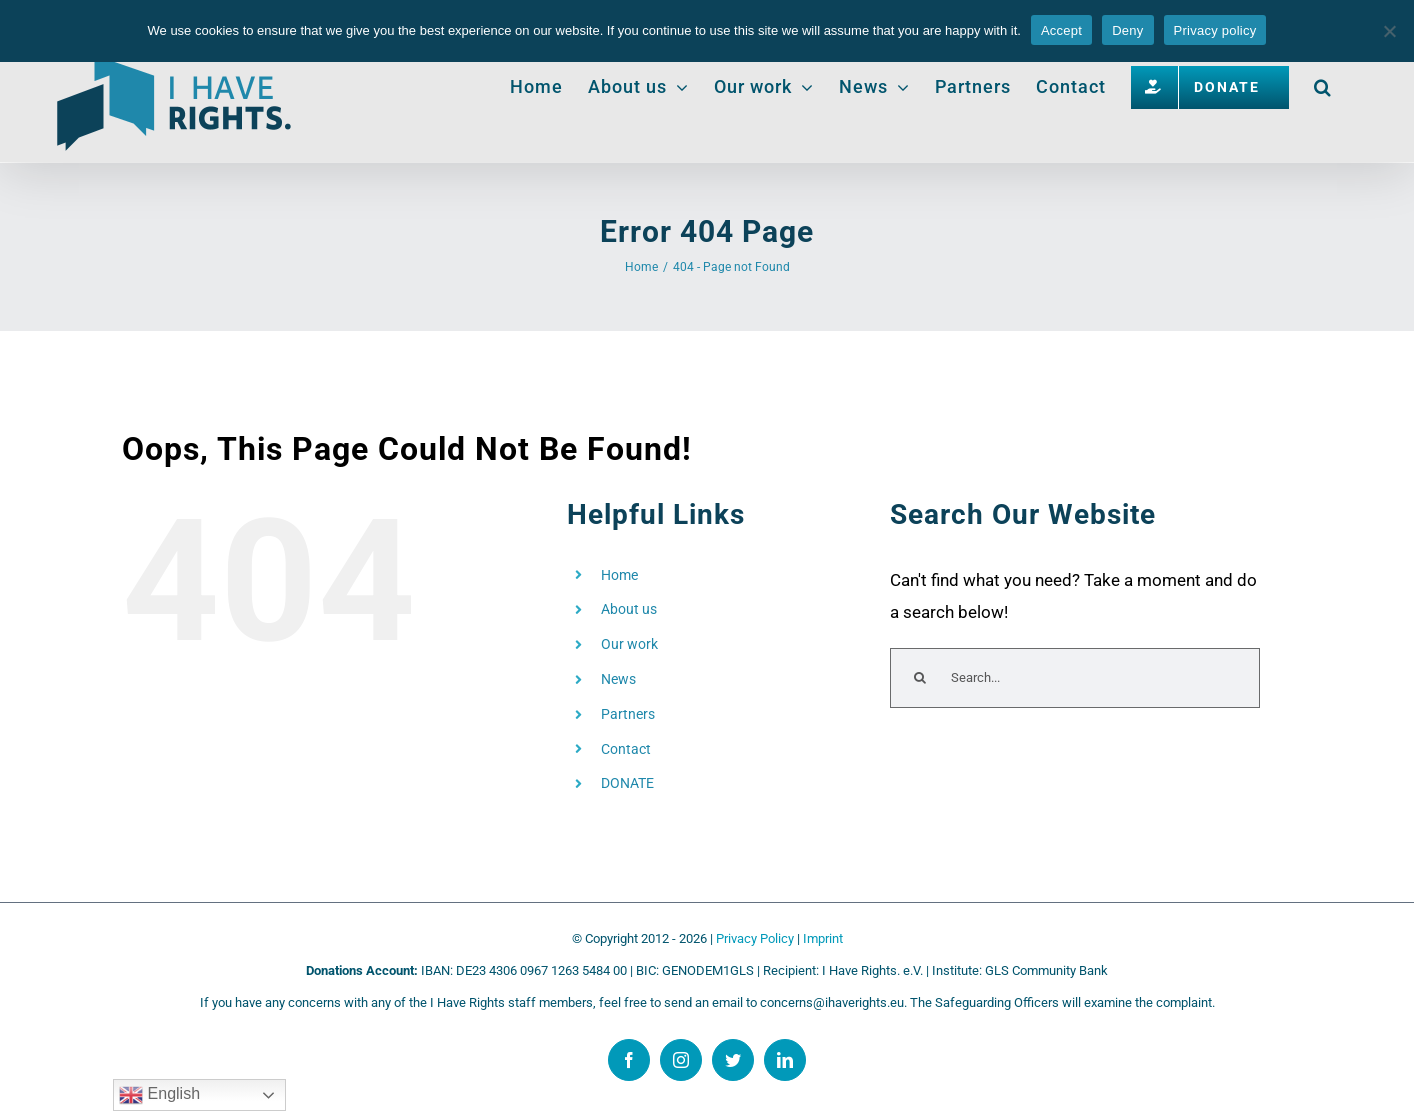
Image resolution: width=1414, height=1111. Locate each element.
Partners (628, 714)
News (618, 679)
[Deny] (1389, 31)
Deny (1127, 30)
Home (619, 575)
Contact (626, 749)
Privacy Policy (755, 938)
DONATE (627, 783)
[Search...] (1075, 678)
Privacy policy (1215, 30)
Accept (1061, 30)
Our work (629, 644)
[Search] (920, 678)
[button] (1323, 87)
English (159, 1095)
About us (629, 609)
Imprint (823, 938)
